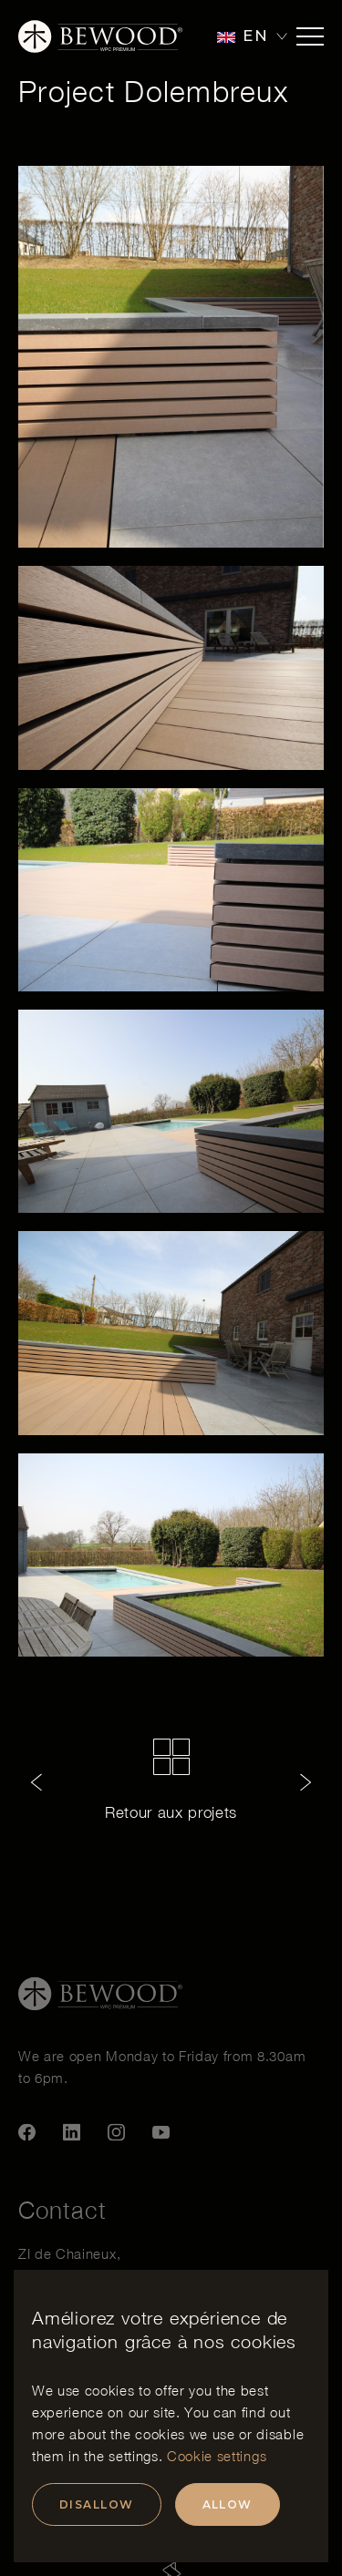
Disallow (96, 2504)
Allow (227, 2504)
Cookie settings (216, 2456)
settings (133, 2456)
